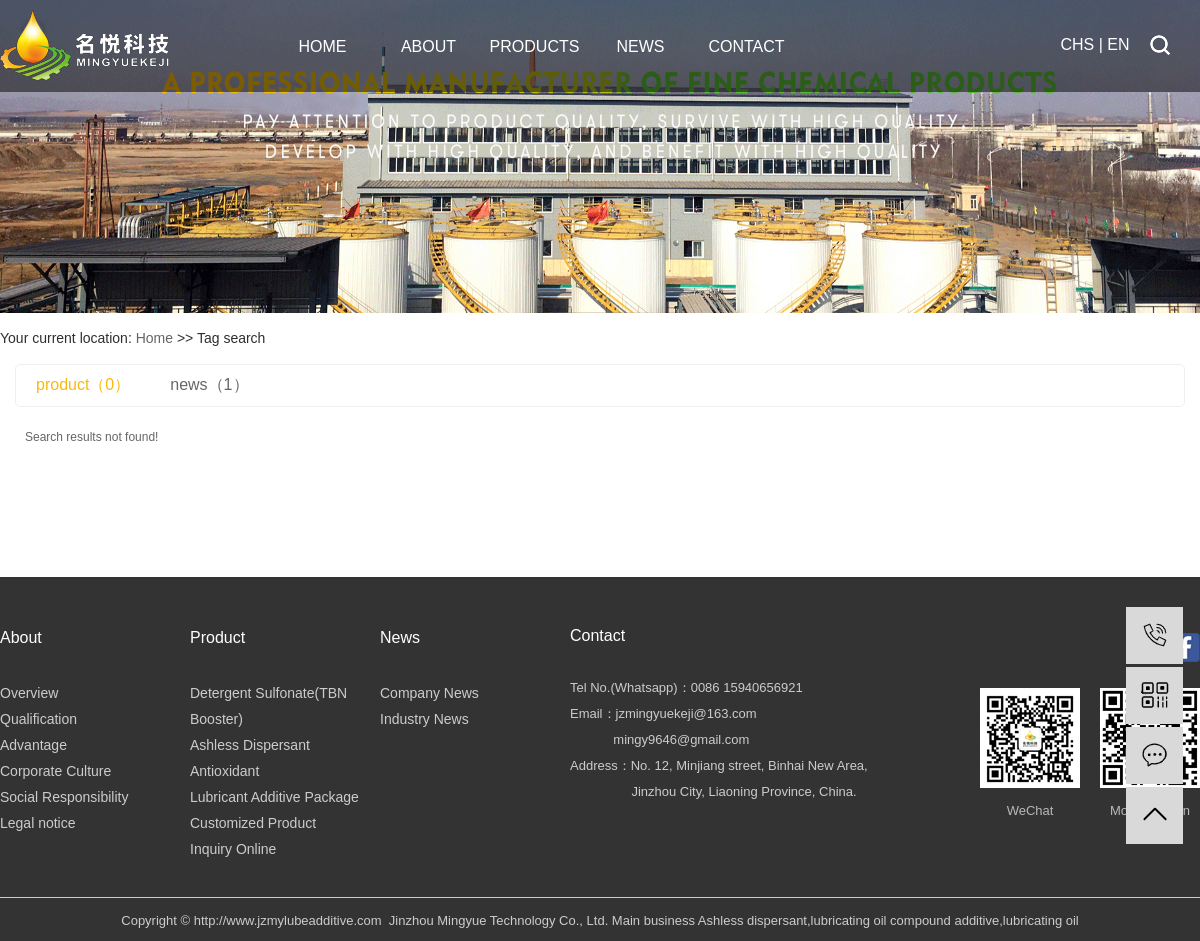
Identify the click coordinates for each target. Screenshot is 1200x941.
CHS (1078, 44)
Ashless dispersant (752, 920)
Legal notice (38, 823)
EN (1120, 44)
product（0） (83, 384)
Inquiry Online (233, 849)
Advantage (33, 745)
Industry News (424, 719)
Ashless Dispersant (250, 745)
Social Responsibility (64, 797)
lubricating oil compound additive (905, 920)
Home (154, 338)
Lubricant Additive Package (274, 797)
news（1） (209, 384)
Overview (29, 693)
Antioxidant (224, 771)
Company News (429, 693)
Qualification (38, 719)
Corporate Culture (55, 771)
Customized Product (253, 823)
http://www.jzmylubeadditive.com (288, 920)
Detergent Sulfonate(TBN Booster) (268, 706)
